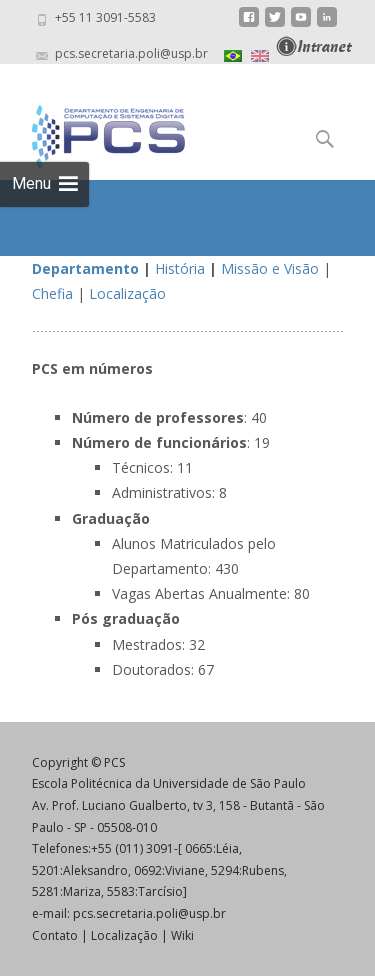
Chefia (52, 293)
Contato (55, 935)
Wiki (182, 935)
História (180, 268)
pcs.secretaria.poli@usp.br (149, 913)
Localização (127, 293)
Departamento (85, 268)
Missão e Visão (270, 268)
